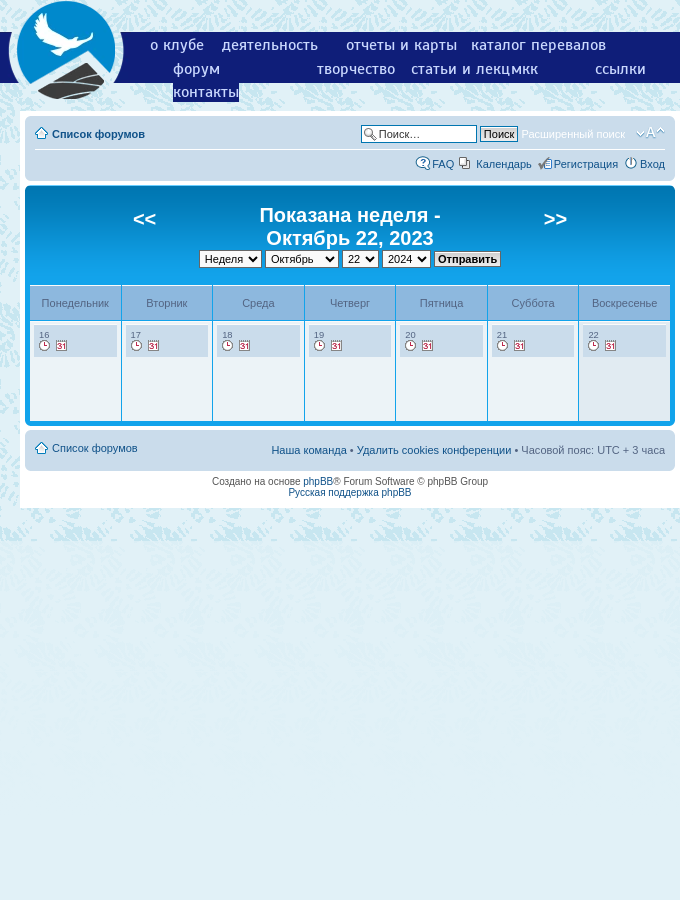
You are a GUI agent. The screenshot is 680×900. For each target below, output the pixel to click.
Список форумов (98, 134)
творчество (356, 69)
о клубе (177, 45)
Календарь (504, 164)
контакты (206, 92)
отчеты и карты (401, 45)
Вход (652, 164)
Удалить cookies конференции (434, 450)
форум (196, 69)
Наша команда (308, 450)
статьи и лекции (469, 69)
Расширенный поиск (573, 134)
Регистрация (586, 164)
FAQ (443, 164)
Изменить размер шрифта (650, 133)
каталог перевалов (538, 45)
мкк (524, 69)
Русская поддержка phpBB (349, 492)
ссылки (620, 69)
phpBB (318, 481)
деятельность (270, 45)
